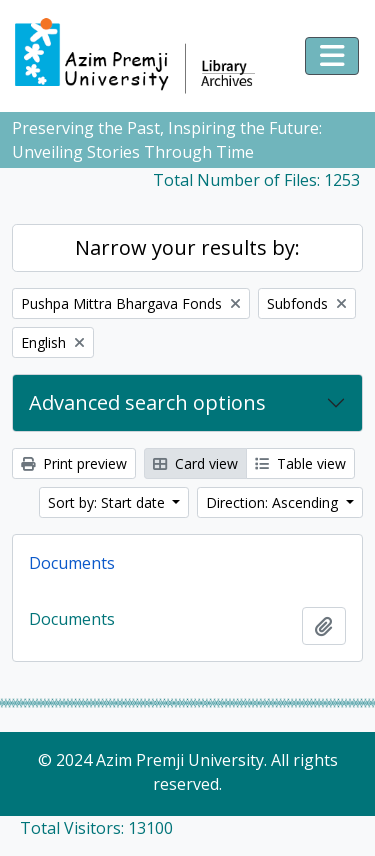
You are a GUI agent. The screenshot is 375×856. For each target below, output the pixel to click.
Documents (72, 563)
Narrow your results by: (187, 247)
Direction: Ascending (274, 502)
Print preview (74, 463)
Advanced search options (147, 402)
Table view (300, 463)
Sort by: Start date (108, 502)
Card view (195, 463)
